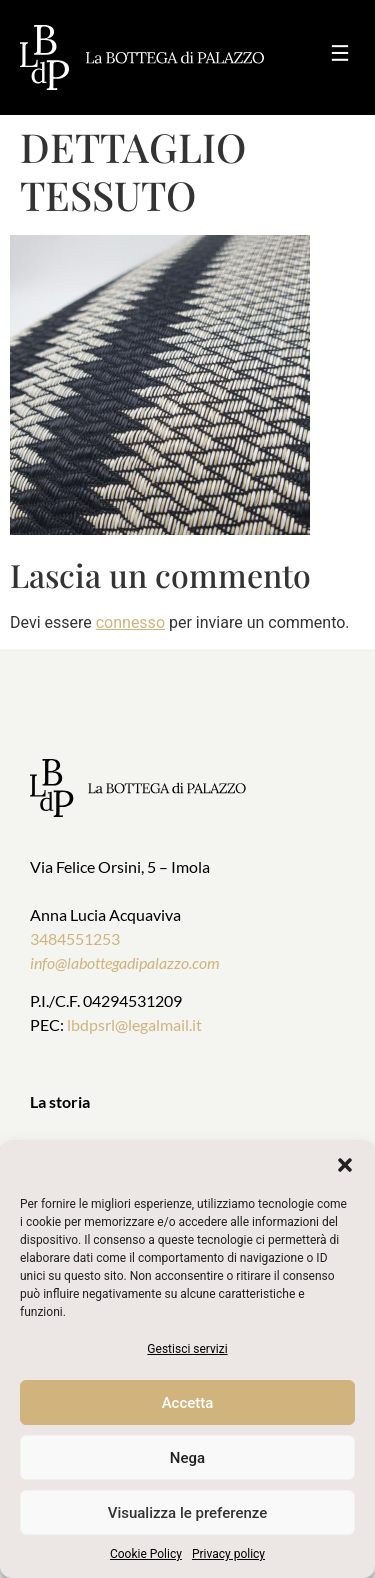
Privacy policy (228, 1554)
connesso (130, 622)
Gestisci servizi (187, 1349)
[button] (345, 1165)
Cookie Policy (146, 1554)
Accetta (188, 1403)
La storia (60, 1101)
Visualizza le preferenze (188, 1513)
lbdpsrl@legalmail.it (134, 1024)
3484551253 (75, 938)
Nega (187, 1458)
